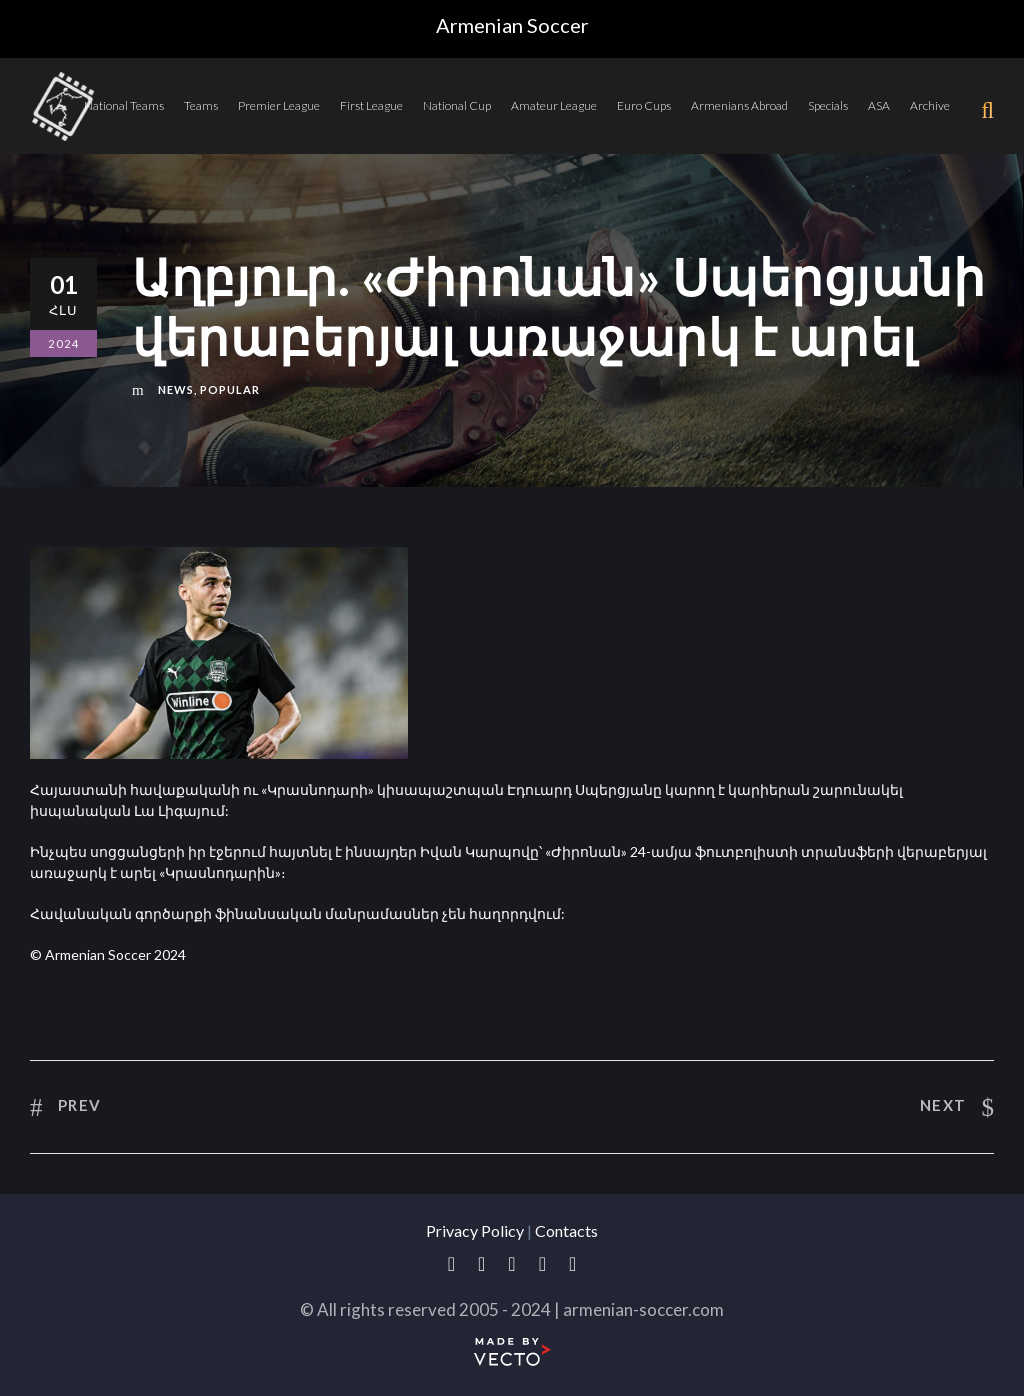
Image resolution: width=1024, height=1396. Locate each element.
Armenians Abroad (739, 105)
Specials (828, 105)
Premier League (279, 105)
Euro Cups (644, 105)
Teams (201, 105)
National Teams (124, 105)
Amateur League (554, 105)
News (176, 389)
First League (371, 105)
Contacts (566, 1230)
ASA (879, 105)
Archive (930, 105)
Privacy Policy (475, 1230)
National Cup (457, 105)
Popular (230, 389)
